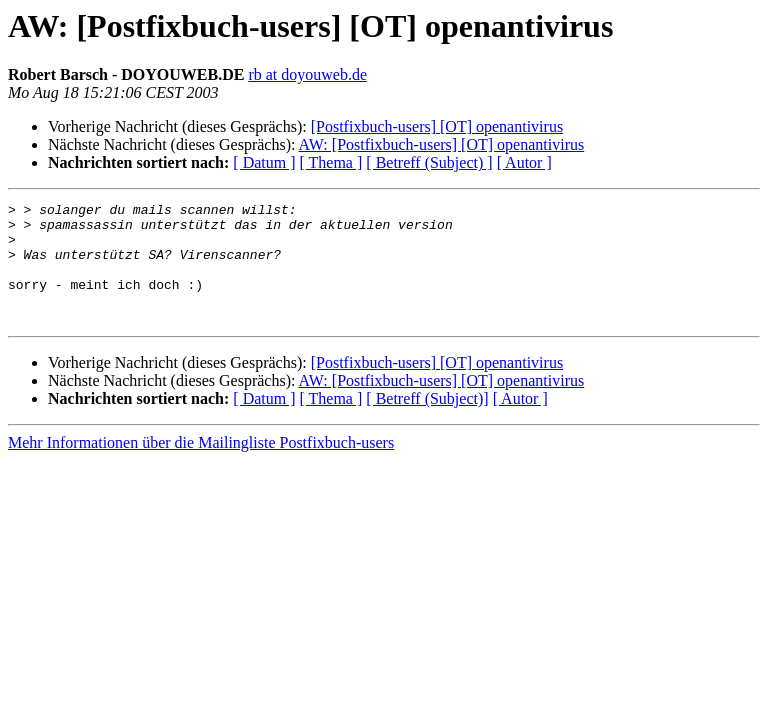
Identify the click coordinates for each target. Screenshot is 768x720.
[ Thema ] (331, 162)
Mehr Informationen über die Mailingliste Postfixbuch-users (201, 466)
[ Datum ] (264, 162)
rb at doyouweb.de (307, 74)
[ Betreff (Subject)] (427, 422)
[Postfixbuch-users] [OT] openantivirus (437, 126)
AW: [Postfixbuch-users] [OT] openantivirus (442, 144)
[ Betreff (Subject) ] (429, 162)
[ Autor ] (524, 162)
